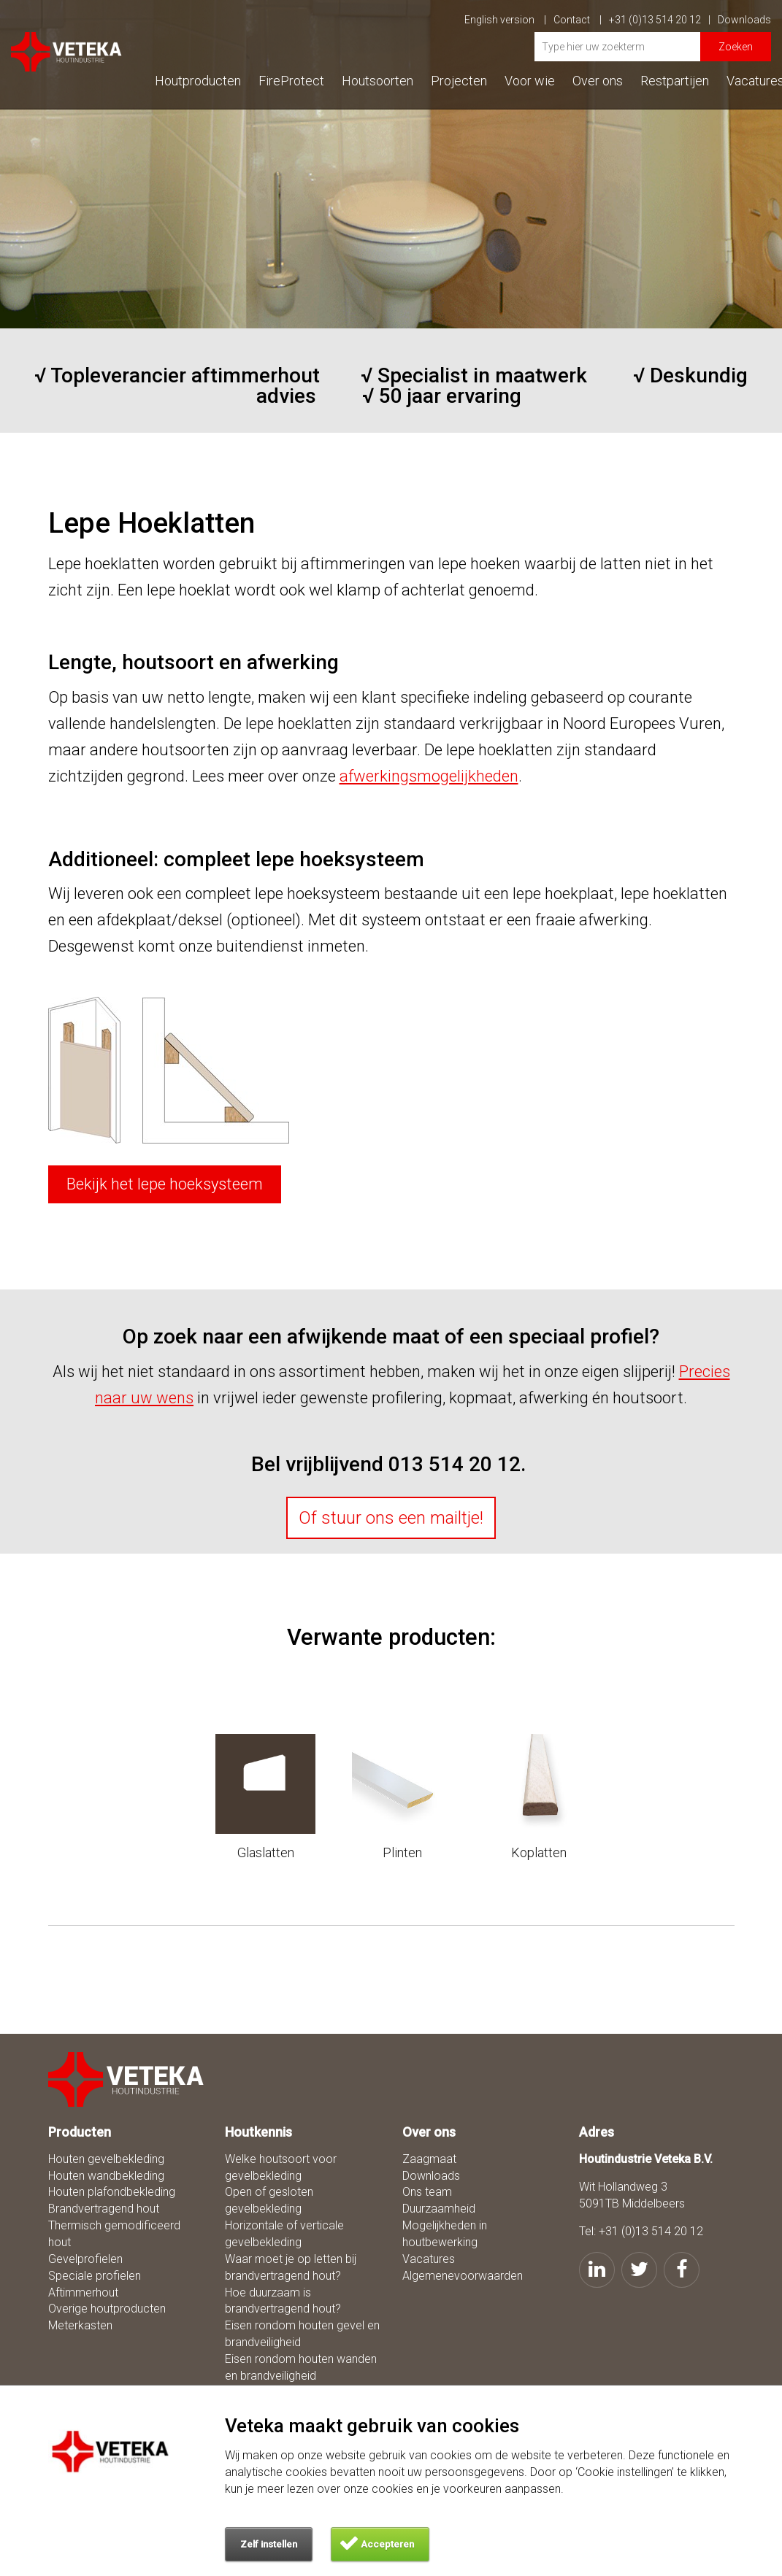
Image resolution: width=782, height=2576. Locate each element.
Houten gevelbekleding (106, 2159)
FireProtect (291, 80)
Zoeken (735, 47)
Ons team (427, 2192)
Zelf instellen (268, 2544)
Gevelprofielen (85, 2259)
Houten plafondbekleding (111, 2192)
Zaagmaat (429, 2159)
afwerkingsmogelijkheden (429, 776)
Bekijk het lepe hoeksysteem (164, 1184)
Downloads (744, 20)
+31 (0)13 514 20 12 (659, 20)
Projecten (459, 80)
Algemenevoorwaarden (462, 2276)
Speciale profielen (94, 2276)
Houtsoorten (377, 80)
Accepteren (387, 2544)
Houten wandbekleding (106, 2176)
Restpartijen (674, 80)
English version (505, 20)
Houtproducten (198, 80)
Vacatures (428, 2259)
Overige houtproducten (107, 2308)
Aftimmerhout (83, 2292)
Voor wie (530, 80)
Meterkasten (80, 2325)
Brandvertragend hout (103, 2209)
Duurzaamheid (438, 2209)
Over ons (597, 80)
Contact (577, 20)
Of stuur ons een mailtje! (391, 1518)
